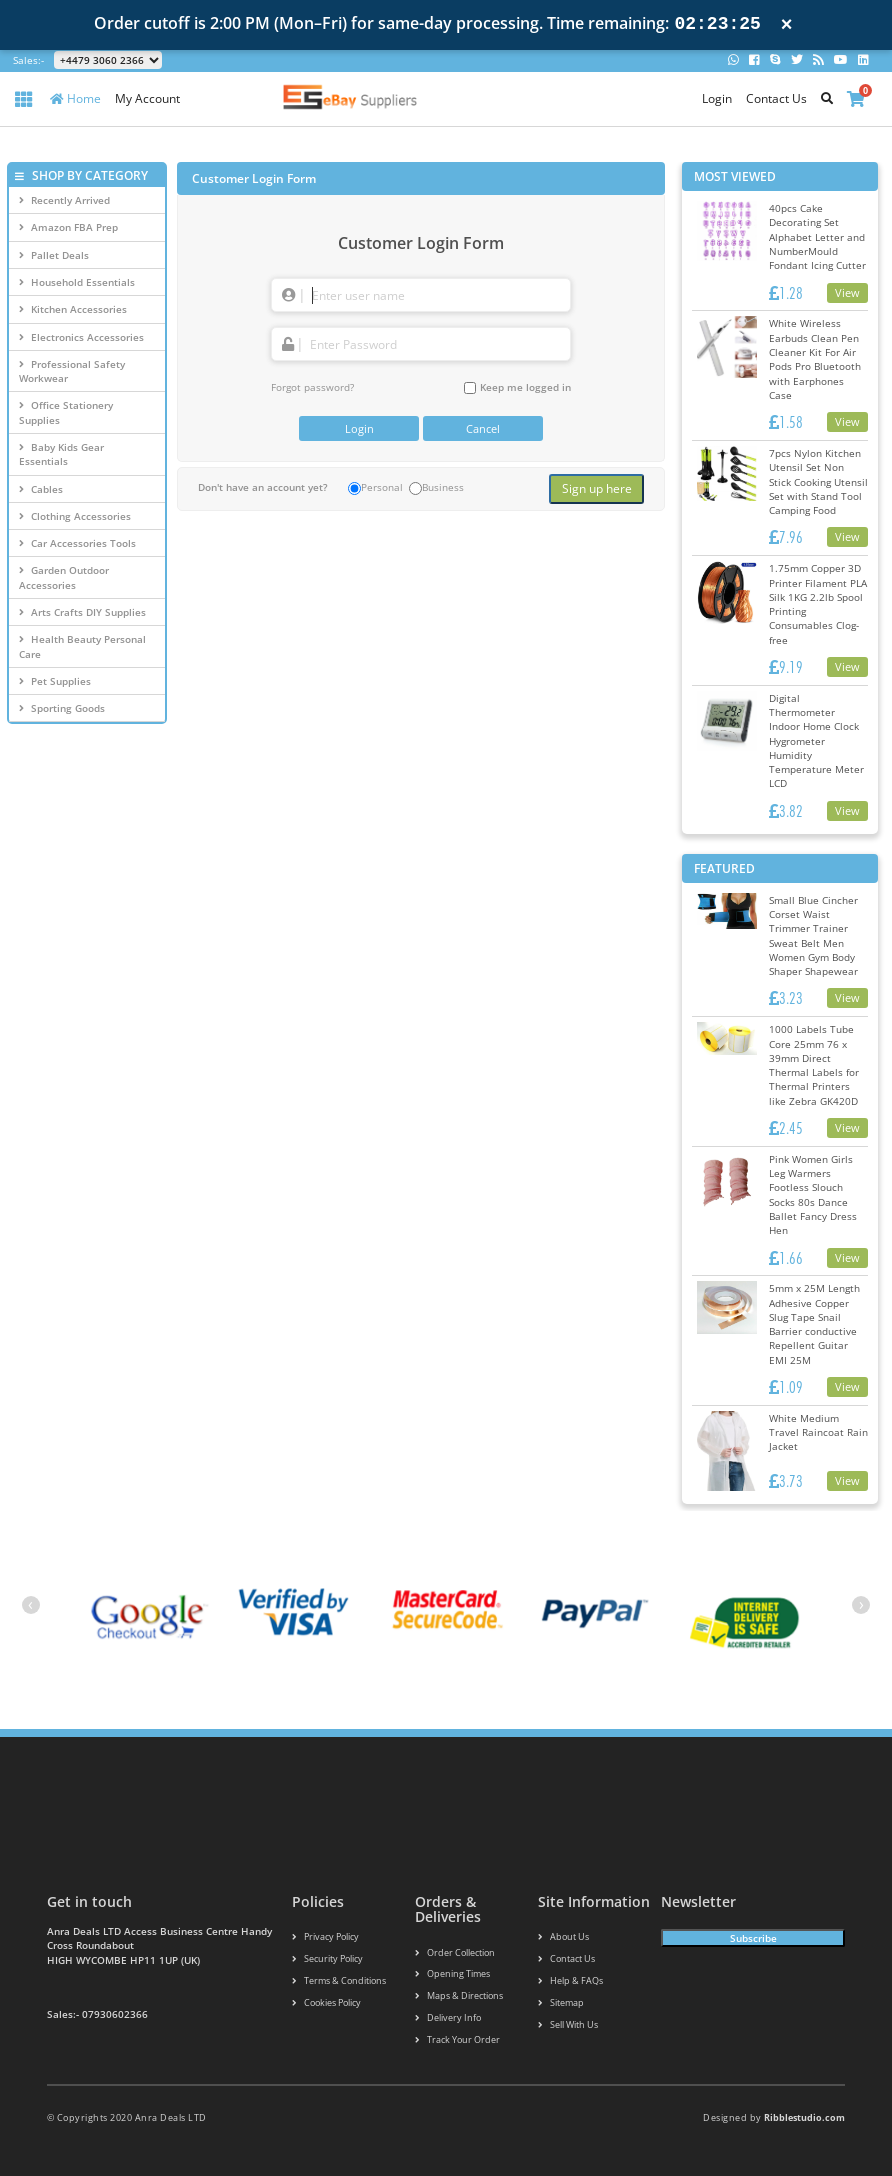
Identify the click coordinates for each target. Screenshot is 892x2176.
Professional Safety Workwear (72, 371)
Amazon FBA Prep (68, 227)
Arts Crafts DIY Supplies (82, 612)
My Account (147, 98)
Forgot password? (312, 387)
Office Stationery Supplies (66, 412)
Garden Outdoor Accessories (64, 577)
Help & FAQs (570, 1980)
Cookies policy (326, 2002)
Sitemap (561, 2002)
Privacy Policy (325, 1936)
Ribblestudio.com (804, 2117)
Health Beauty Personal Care (82, 646)
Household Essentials (77, 282)
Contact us (566, 1958)
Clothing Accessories (75, 516)
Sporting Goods (62, 708)
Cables (41, 489)
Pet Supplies (55, 681)
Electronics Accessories (81, 337)
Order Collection (455, 1952)
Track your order (457, 2039)
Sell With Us (568, 2024)
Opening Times (452, 1973)
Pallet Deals (54, 255)
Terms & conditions (339, 1980)
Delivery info (448, 2017)
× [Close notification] (787, 24)
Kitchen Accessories (73, 309)
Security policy (327, 1958)
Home (75, 98)
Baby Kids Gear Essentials (61, 454)
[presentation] (31, 1605)
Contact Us (776, 98)
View (847, 292)
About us (563, 1936)
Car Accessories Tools (77, 543)
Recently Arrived (64, 200)
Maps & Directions (459, 1995)
